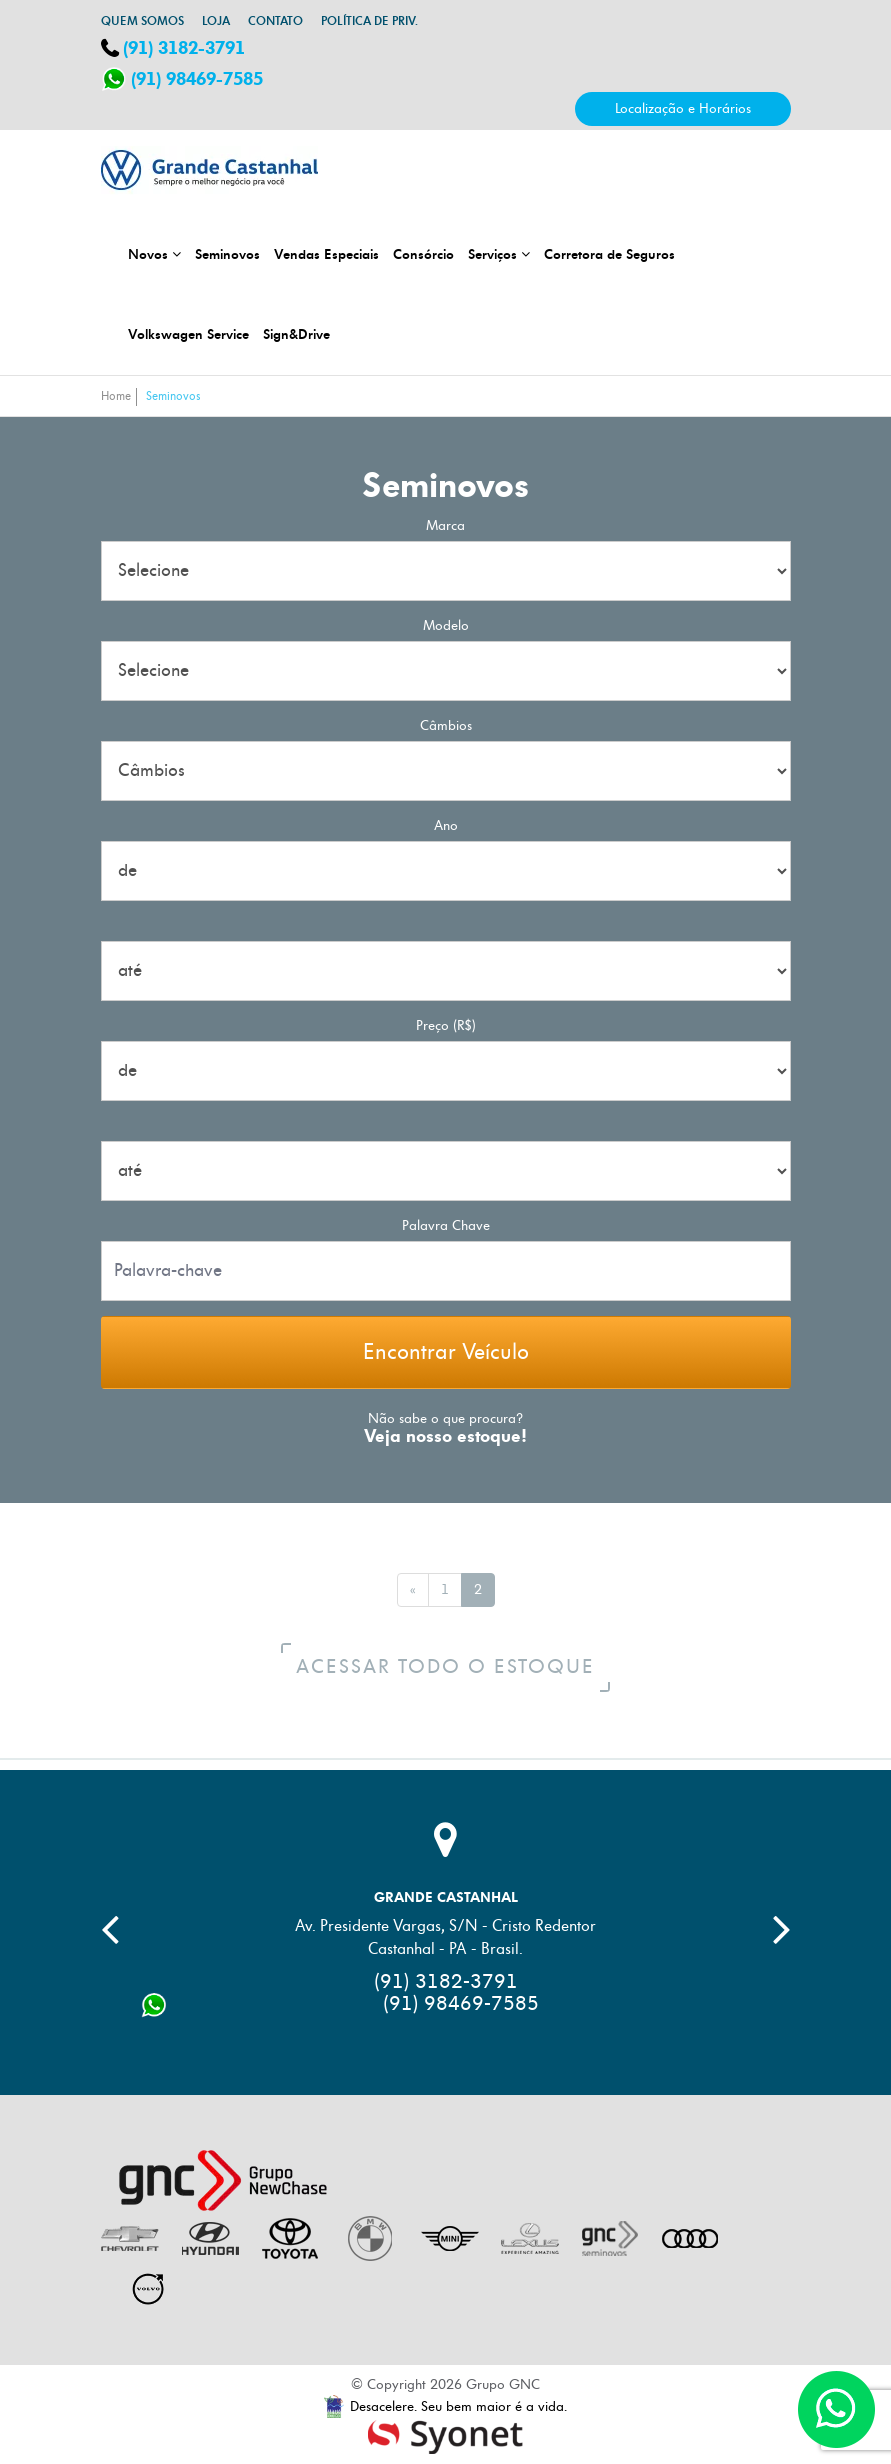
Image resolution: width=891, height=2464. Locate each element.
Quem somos (142, 21)
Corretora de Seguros (609, 254)
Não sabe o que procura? (445, 1419)
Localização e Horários (683, 108)
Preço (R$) (446, 1025)
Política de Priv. (369, 21)
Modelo (446, 625)
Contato (275, 21)
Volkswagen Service (188, 334)
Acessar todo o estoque (453, 1667)
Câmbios (446, 725)
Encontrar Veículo (446, 1352)
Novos (154, 254)
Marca (445, 525)
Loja (216, 21)
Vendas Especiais (326, 254)
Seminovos (227, 254)
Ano (446, 825)
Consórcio (423, 254)
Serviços (499, 254)
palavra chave (446, 1225)
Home (116, 396)
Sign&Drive (296, 334)
